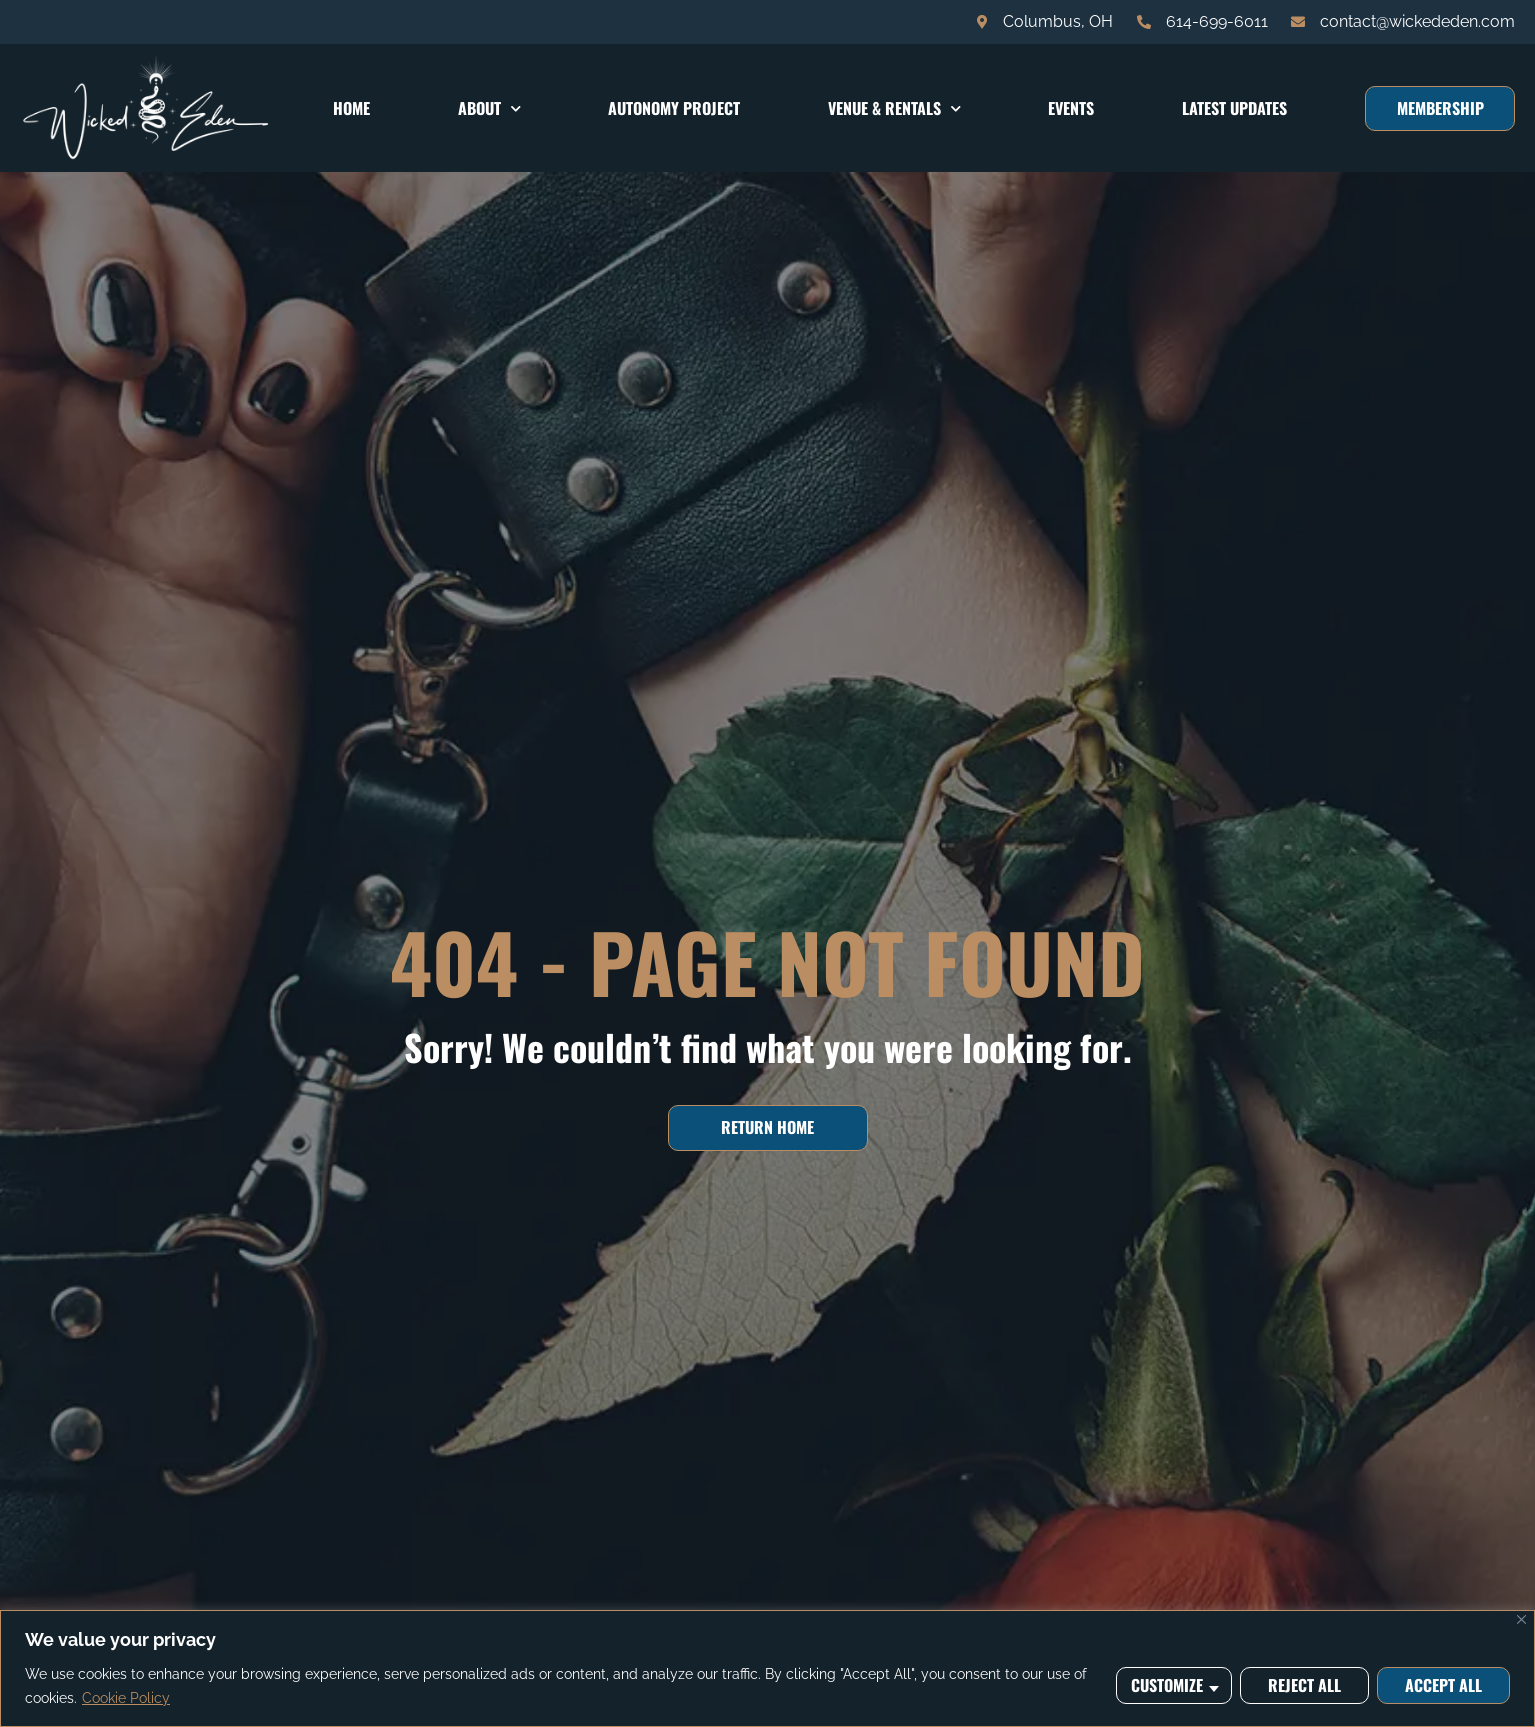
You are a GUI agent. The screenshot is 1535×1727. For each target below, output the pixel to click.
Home (351, 108)
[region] (767, 1668)
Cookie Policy (126, 1698)
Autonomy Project (674, 108)
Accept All (1443, 1685)
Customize (1167, 1685)
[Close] (1521, 1619)
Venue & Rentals (894, 108)
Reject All (1304, 1685)
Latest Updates (1234, 108)
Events (1071, 108)
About (489, 108)
